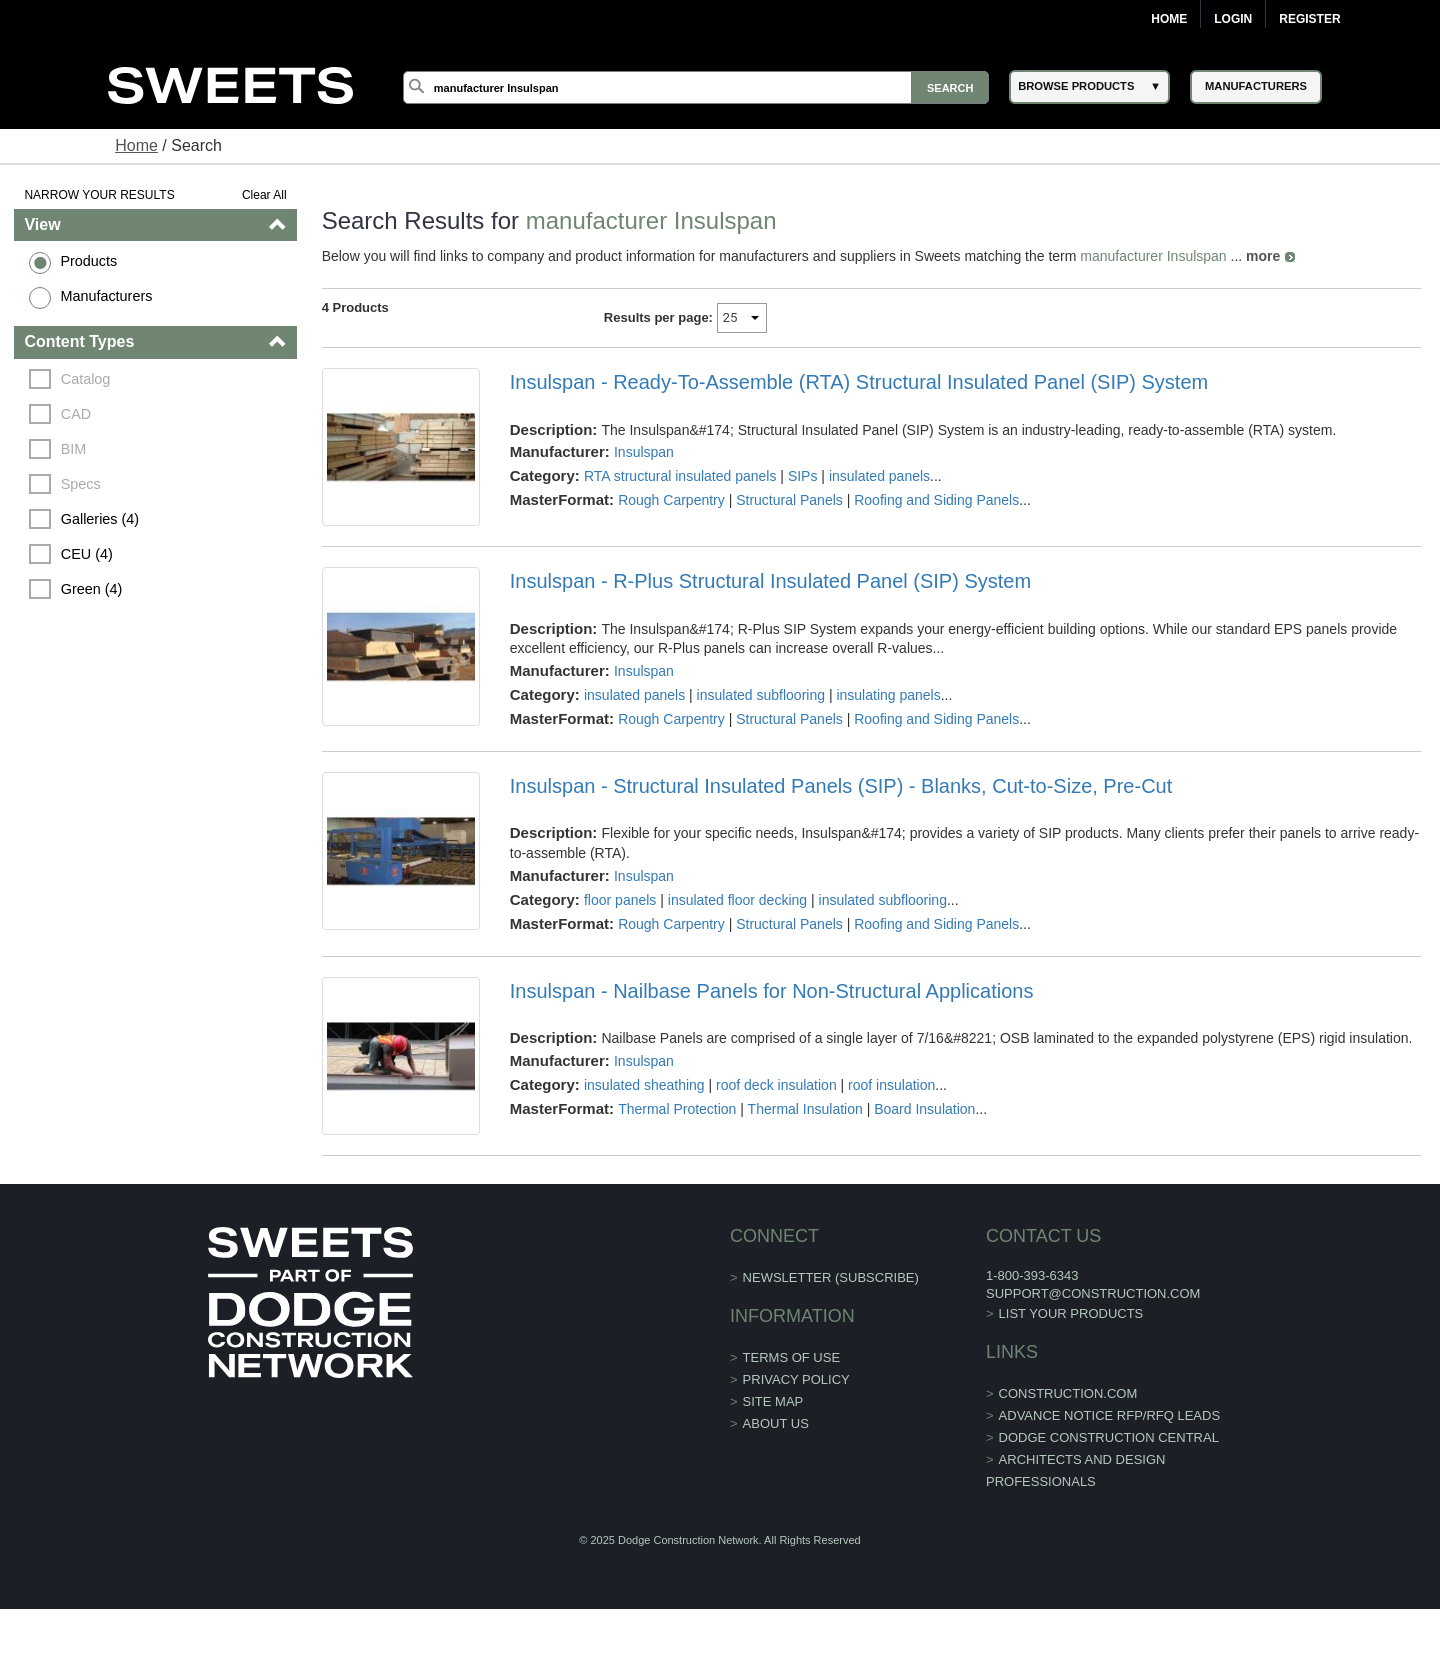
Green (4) (92, 589)
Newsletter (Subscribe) (831, 1277)
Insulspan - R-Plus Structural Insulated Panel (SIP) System (770, 581)
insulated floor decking (737, 900)
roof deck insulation (776, 1085)
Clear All (264, 195)
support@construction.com (1093, 1293)
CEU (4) (87, 554)
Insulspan (644, 452)
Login (1233, 19)
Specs (81, 484)
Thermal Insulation (805, 1109)
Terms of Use (792, 1357)
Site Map (773, 1401)
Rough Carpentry (671, 500)
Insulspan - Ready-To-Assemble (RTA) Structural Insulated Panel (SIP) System (859, 382)
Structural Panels (789, 500)
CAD (76, 414)
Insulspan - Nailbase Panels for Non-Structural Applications (772, 991)
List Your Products (1071, 1313)
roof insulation (891, 1085)
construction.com (1068, 1393)
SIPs (803, 476)
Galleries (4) (100, 519)
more (1263, 256)
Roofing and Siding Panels (936, 500)
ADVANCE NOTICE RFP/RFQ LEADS (1110, 1415)
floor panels (620, 900)
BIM (74, 449)
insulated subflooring (761, 695)
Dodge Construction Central (1109, 1437)
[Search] (696, 87)
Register (1309, 19)
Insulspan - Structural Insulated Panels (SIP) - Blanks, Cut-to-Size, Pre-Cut (841, 786)
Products (88, 261)
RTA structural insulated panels (680, 476)
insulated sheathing (644, 1085)
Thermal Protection (677, 1109)
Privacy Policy (796, 1379)
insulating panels (888, 695)
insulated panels (879, 476)
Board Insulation (924, 1109)
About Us (776, 1423)
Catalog (86, 379)
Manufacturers (106, 296)
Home (1169, 19)
